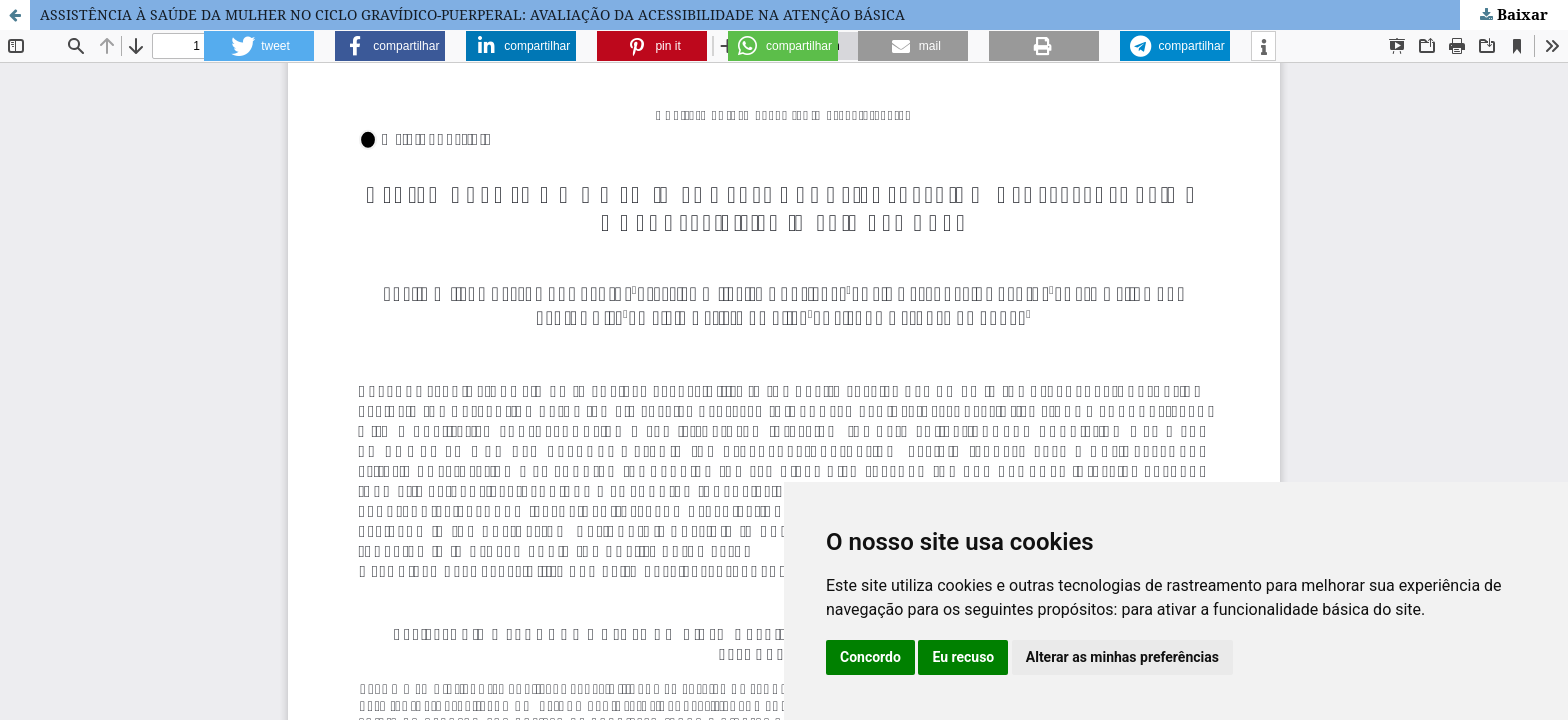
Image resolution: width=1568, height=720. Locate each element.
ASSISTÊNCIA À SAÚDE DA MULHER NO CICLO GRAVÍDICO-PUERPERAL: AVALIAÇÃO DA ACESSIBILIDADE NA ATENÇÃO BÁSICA (472, 14)
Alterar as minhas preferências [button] (1122, 657)
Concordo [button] (870, 657)
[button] (259, 46)
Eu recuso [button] (963, 657)
